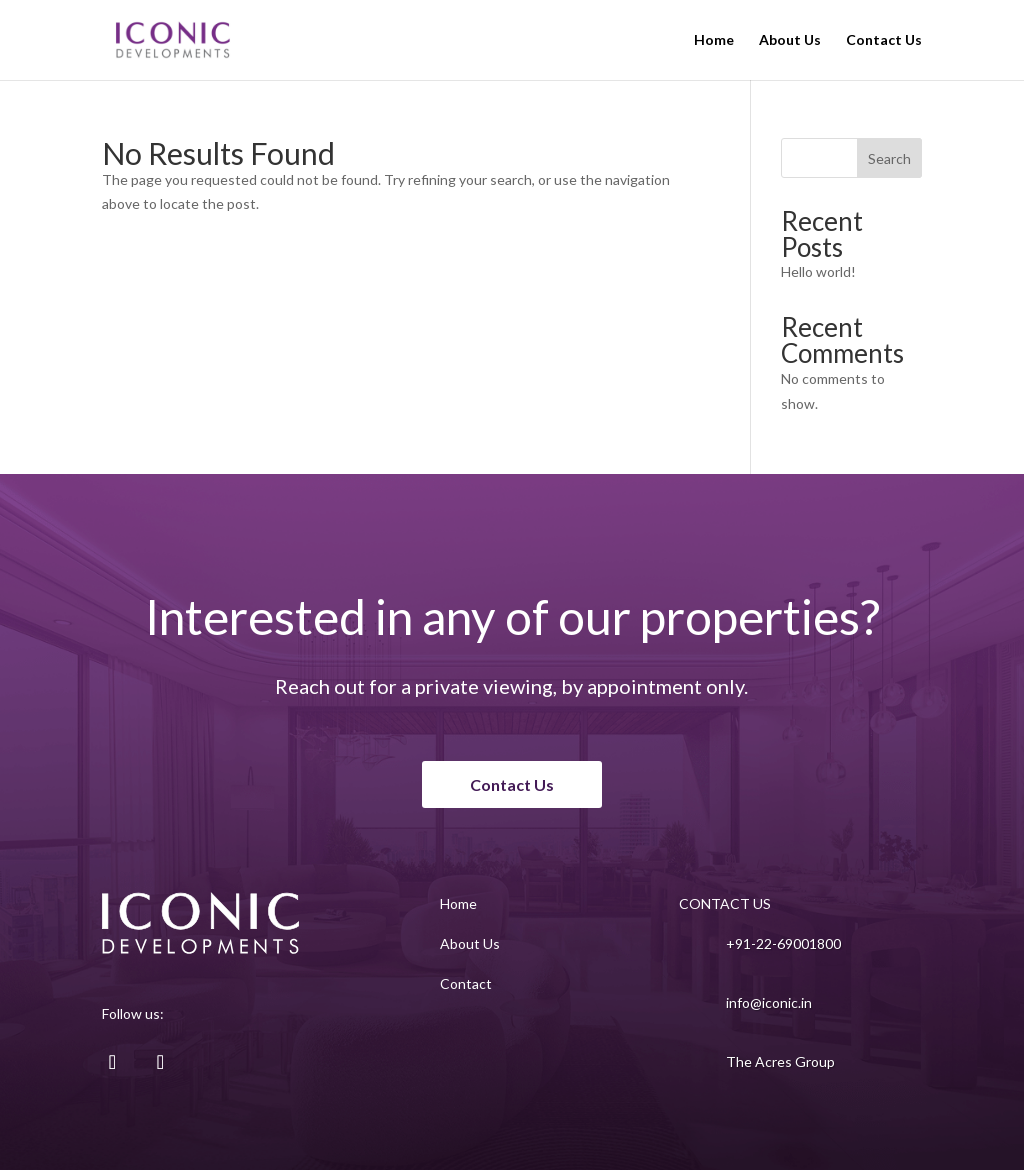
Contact (466, 983)
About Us (790, 40)
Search (889, 158)
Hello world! (818, 271)
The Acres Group (780, 1061)
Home (714, 40)
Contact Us (884, 40)
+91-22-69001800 (783, 943)
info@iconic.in (769, 1002)
